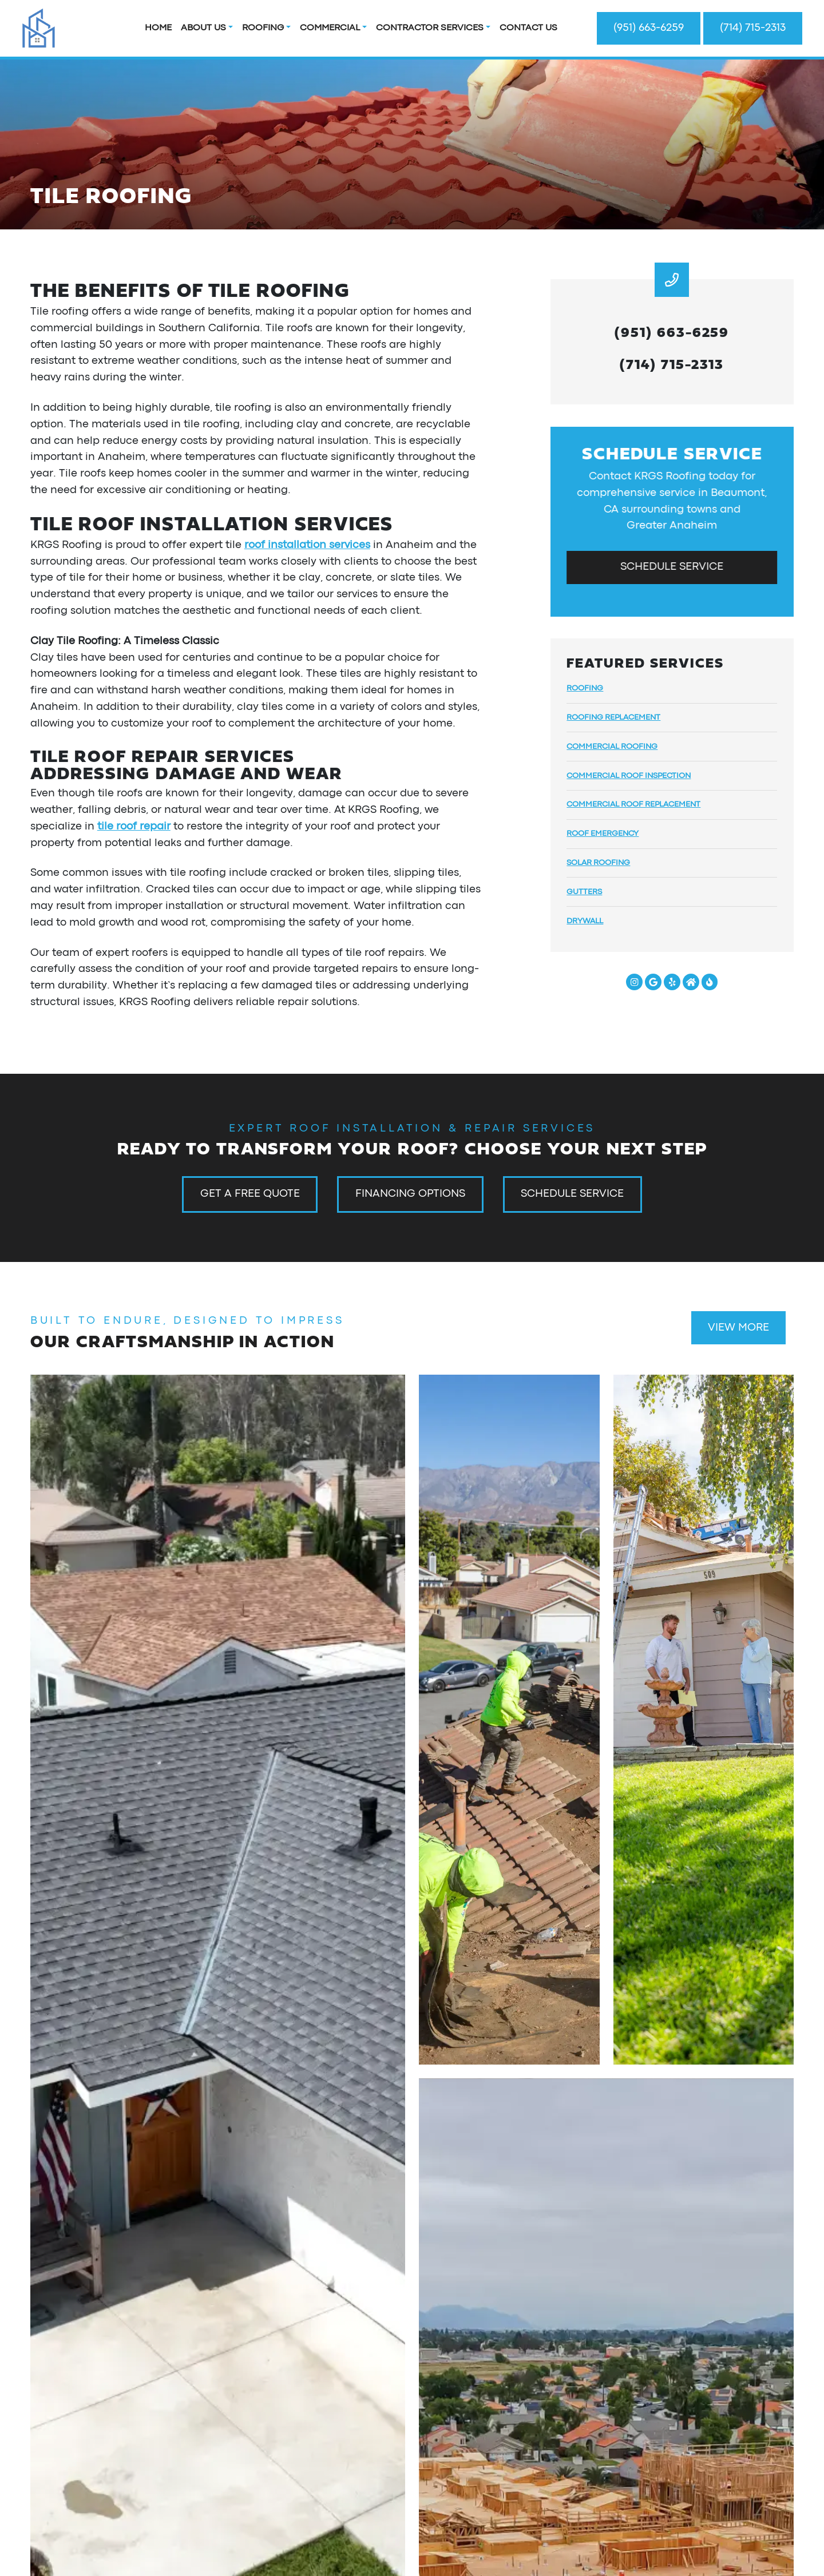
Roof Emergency (602, 833)
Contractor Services (430, 28)
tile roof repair (134, 826)
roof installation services (307, 545)
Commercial (330, 28)
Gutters (584, 891)
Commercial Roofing (611, 746)
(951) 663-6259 (648, 28)
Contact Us (528, 28)
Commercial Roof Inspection (628, 775)
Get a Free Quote (250, 1193)
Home (158, 28)
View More (738, 1327)
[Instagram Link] (634, 982)
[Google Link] (653, 982)
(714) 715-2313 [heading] (672, 363)
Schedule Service (671, 566)
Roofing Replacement (613, 717)
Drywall (584, 921)
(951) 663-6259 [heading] (672, 331)
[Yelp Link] (672, 982)
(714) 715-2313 (753, 28)
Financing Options (410, 1193)
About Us (203, 28)
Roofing (263, 28)
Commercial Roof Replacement (633, 804)
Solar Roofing (598, 862)
